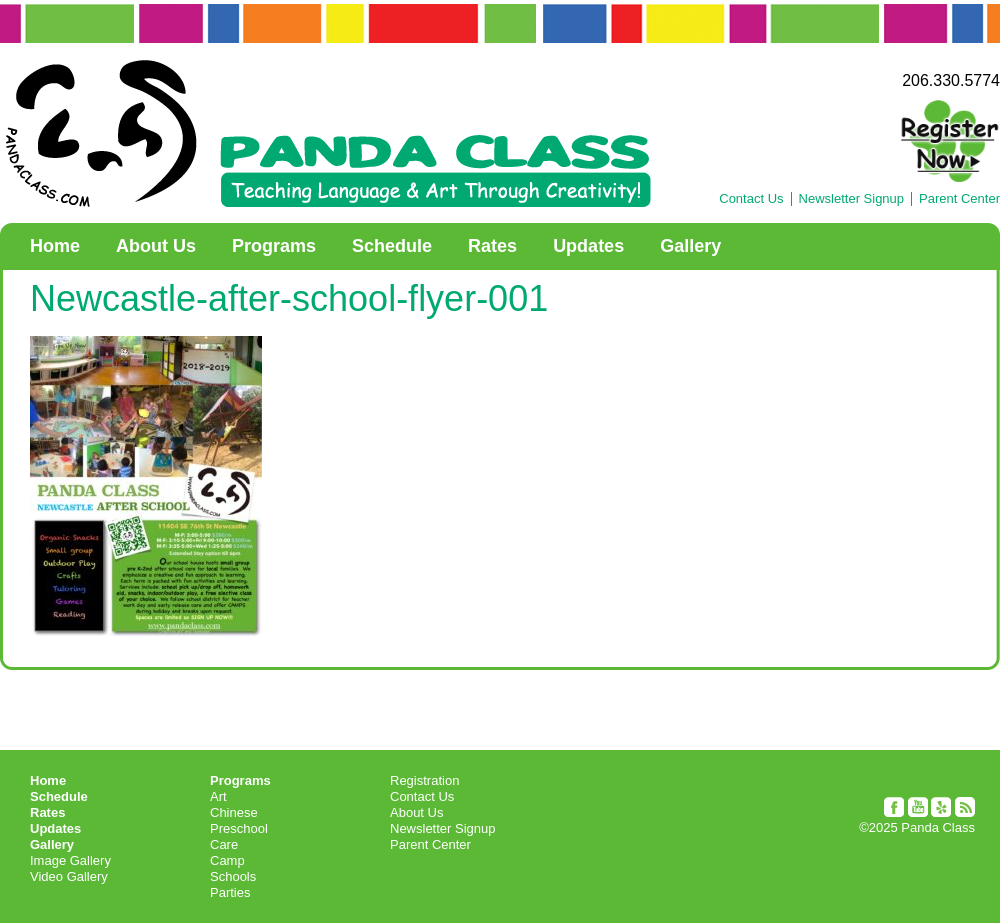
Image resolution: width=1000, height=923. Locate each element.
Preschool (239, 828)
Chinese (234, 812)
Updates (588, 246)
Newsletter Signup (852, 199)
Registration (424, 780)
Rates (492, 246)
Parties (230, 892)
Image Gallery (70, 860)
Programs (274, 246)
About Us (156, 246)
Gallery (690, 246)
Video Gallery (69, 876)
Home (55, 246)
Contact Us (751, 199)
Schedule (392, 246)
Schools (233, 876)
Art (218, 796)
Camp (227, 860)
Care (224, 844)
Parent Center (959, 199)
